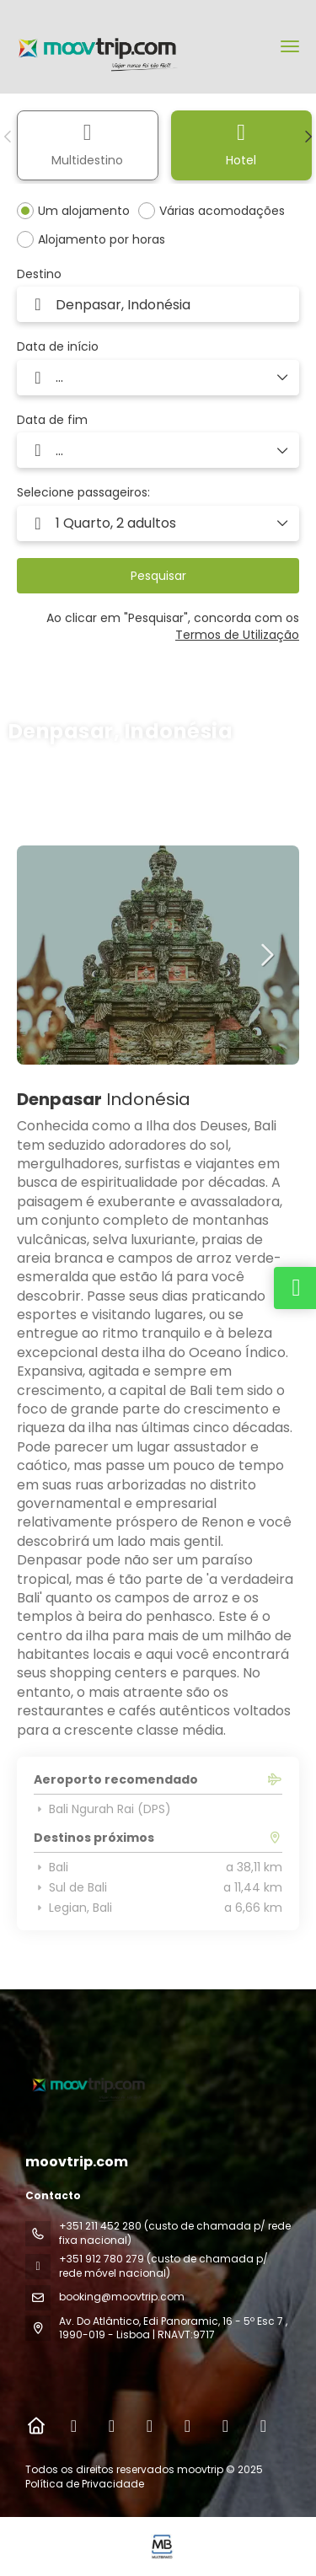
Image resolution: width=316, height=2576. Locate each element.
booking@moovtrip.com (122, 2296)
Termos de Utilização (237, 634)
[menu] (290, 46)
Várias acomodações (222, 210)
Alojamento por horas (101, 239)
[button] (8, 136)
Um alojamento (84, 210)
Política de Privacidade (84, 2484)
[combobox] (158, 304)
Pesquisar (158, 575)
